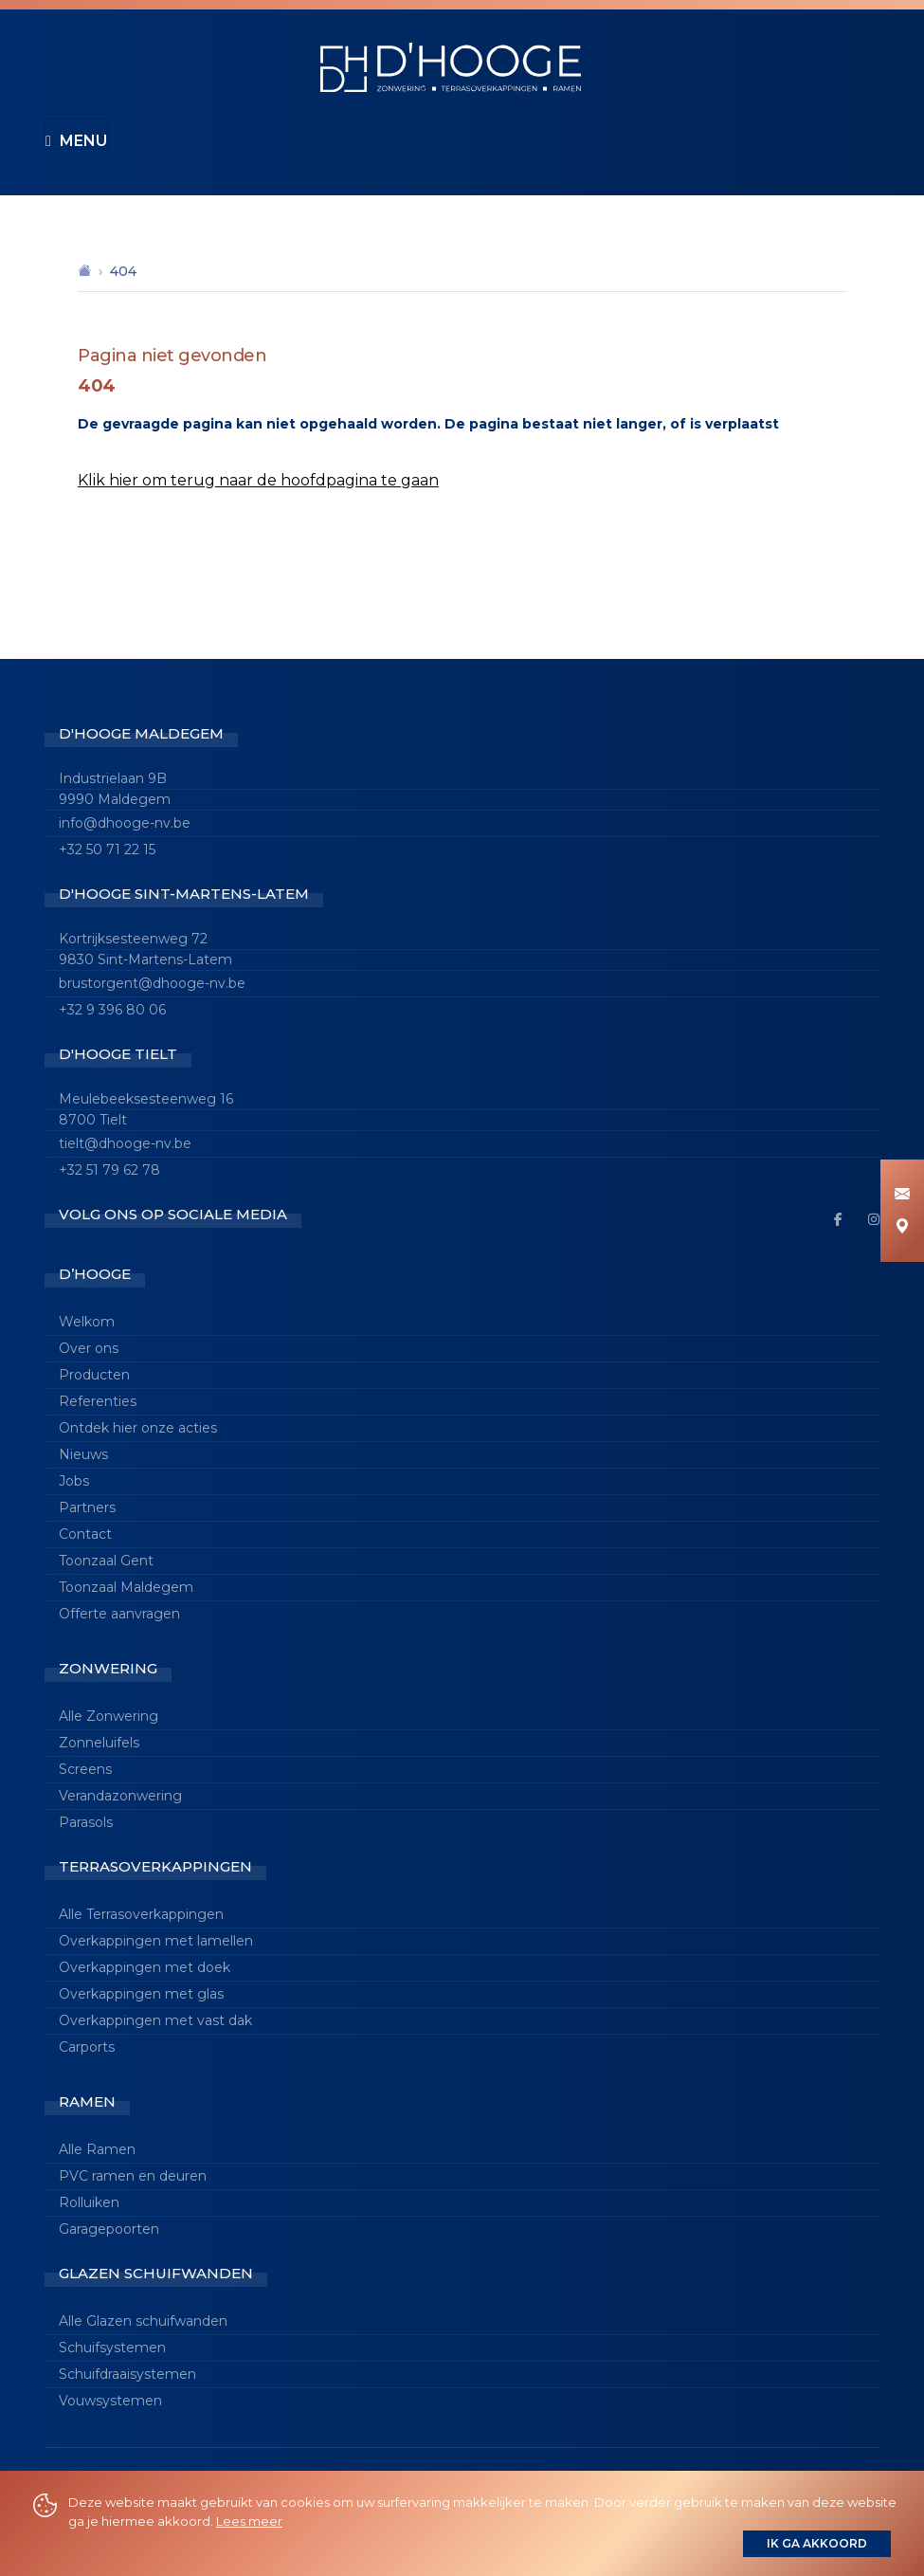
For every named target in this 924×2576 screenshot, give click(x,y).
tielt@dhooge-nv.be (125, 1143)
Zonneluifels (99, 1742)
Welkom (87, 1321)
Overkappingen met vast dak (155, 2020)
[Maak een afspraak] (902, 1227)
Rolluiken (89, 2202)
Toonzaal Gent (106, 1560)
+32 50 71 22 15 (107, 849)
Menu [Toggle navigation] (76, 141)
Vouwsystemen (110, 2400)
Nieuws (83, 1454)
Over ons (88, 1348)
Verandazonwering (120, 1795)
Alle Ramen (97, 2149)
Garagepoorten (109, 2229)
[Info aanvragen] (902, 1194)
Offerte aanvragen (119, 1613)
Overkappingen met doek (144, 1967)
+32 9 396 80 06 (112, 1009)
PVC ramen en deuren (133, 2175)
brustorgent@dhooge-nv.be (152, 983)
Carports (87, 2046)
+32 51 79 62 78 (109, 1169)
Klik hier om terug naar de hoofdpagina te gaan (258, 480)
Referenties (97, 1401)
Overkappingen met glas (141, 1993)
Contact (85, 1534)
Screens (85, 1769)
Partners (87, 1507)
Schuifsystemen (112, 2347)
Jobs (74, 1480)
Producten (94, 1374)
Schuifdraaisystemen (127, 2374)
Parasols (86, 1822)
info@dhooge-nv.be (124, 822)
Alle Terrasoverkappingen (141, 1914)
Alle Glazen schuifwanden (143, 2320)
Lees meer (249, 2521)
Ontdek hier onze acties (138, 1427)
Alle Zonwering (108, 1716)
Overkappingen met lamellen (156, 1940)
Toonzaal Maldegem (126, 1587)
